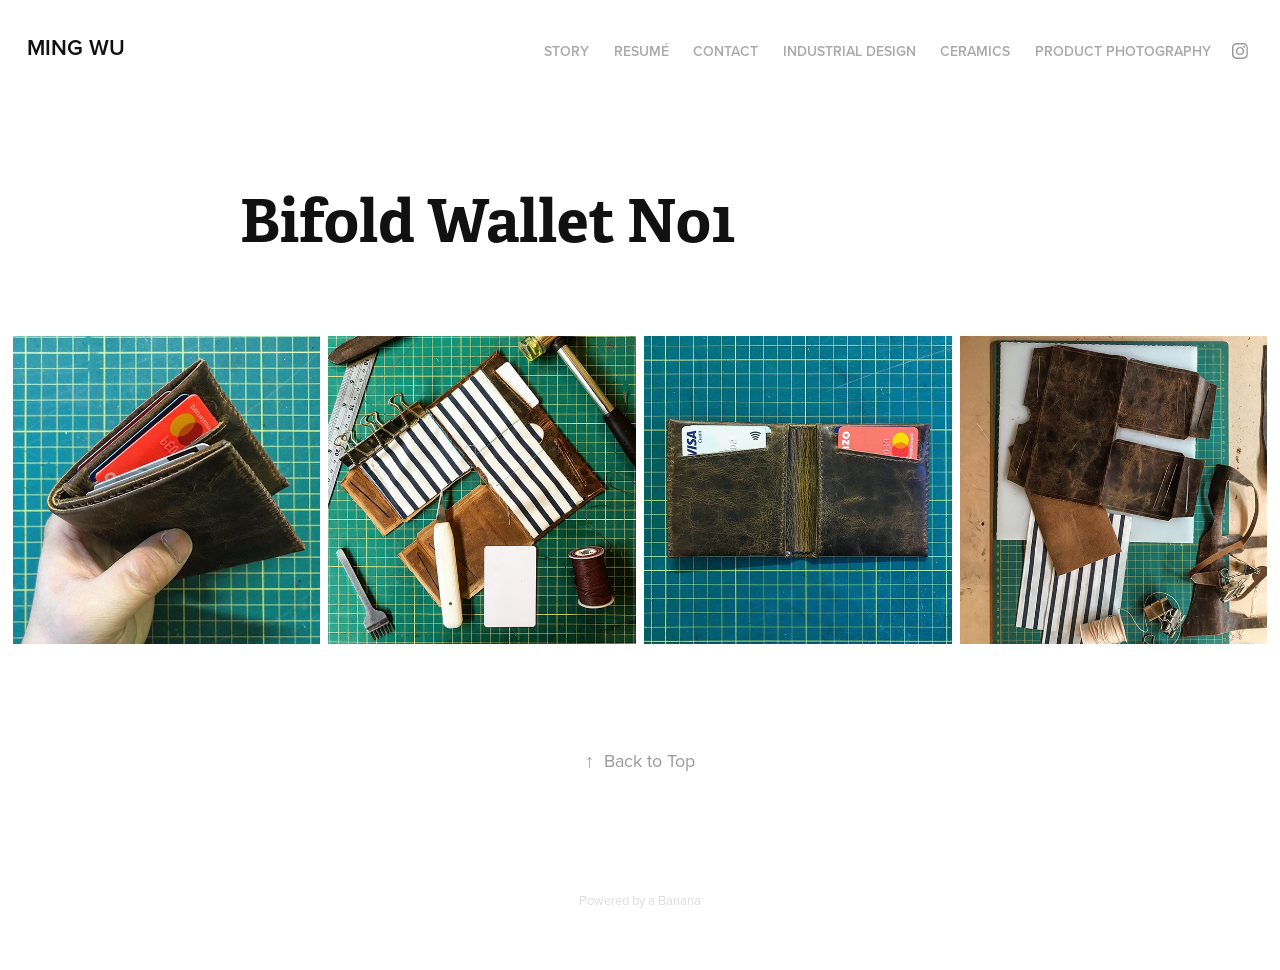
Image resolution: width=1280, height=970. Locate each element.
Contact (725, 51)
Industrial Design (849, 51)
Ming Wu (76, 47)
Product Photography (1123, 51)
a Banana (674, 900)
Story (566, 51)
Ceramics (975, 51)
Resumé (641, 51)
